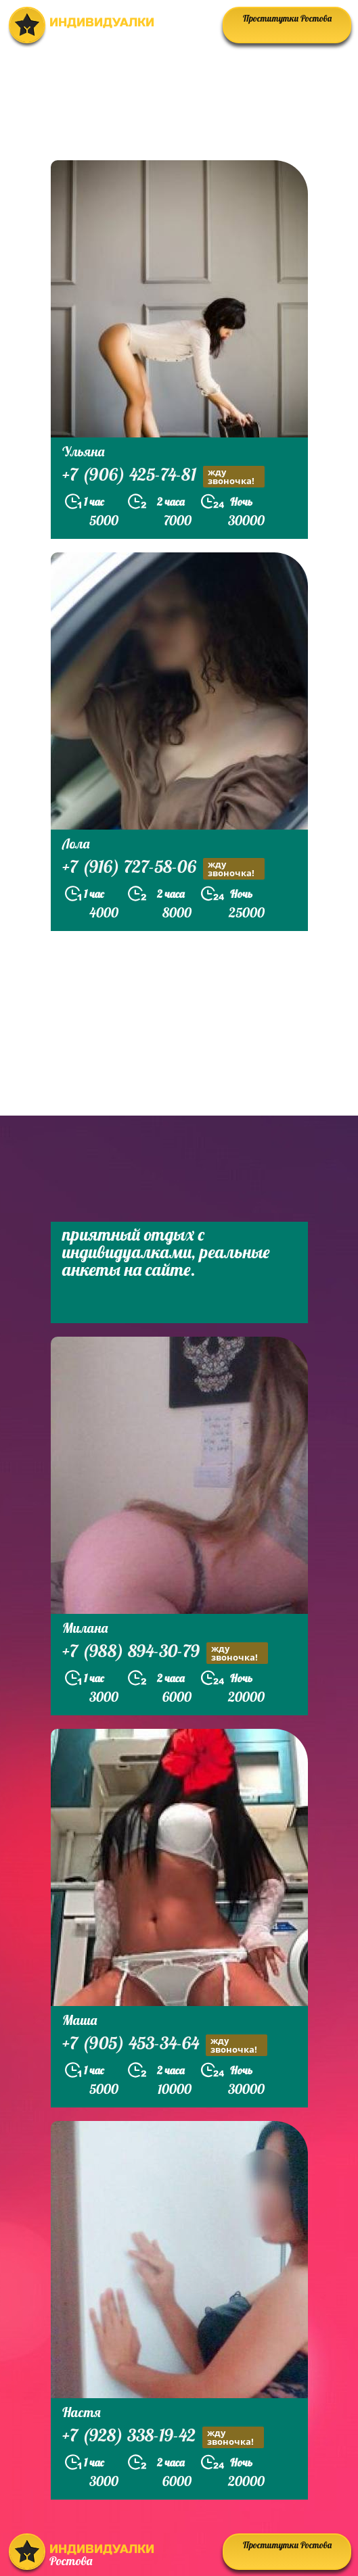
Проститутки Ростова (287, 18)
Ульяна (83, 451)
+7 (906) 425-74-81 (163, 476)
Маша (79, 2019)
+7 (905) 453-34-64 (164, 2045)
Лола (75, 843)
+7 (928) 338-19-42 (163, 2437)
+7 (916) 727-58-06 (163, 868)
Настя (81, 2412)
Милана (85, 1627)
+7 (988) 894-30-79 (165, 1653)
